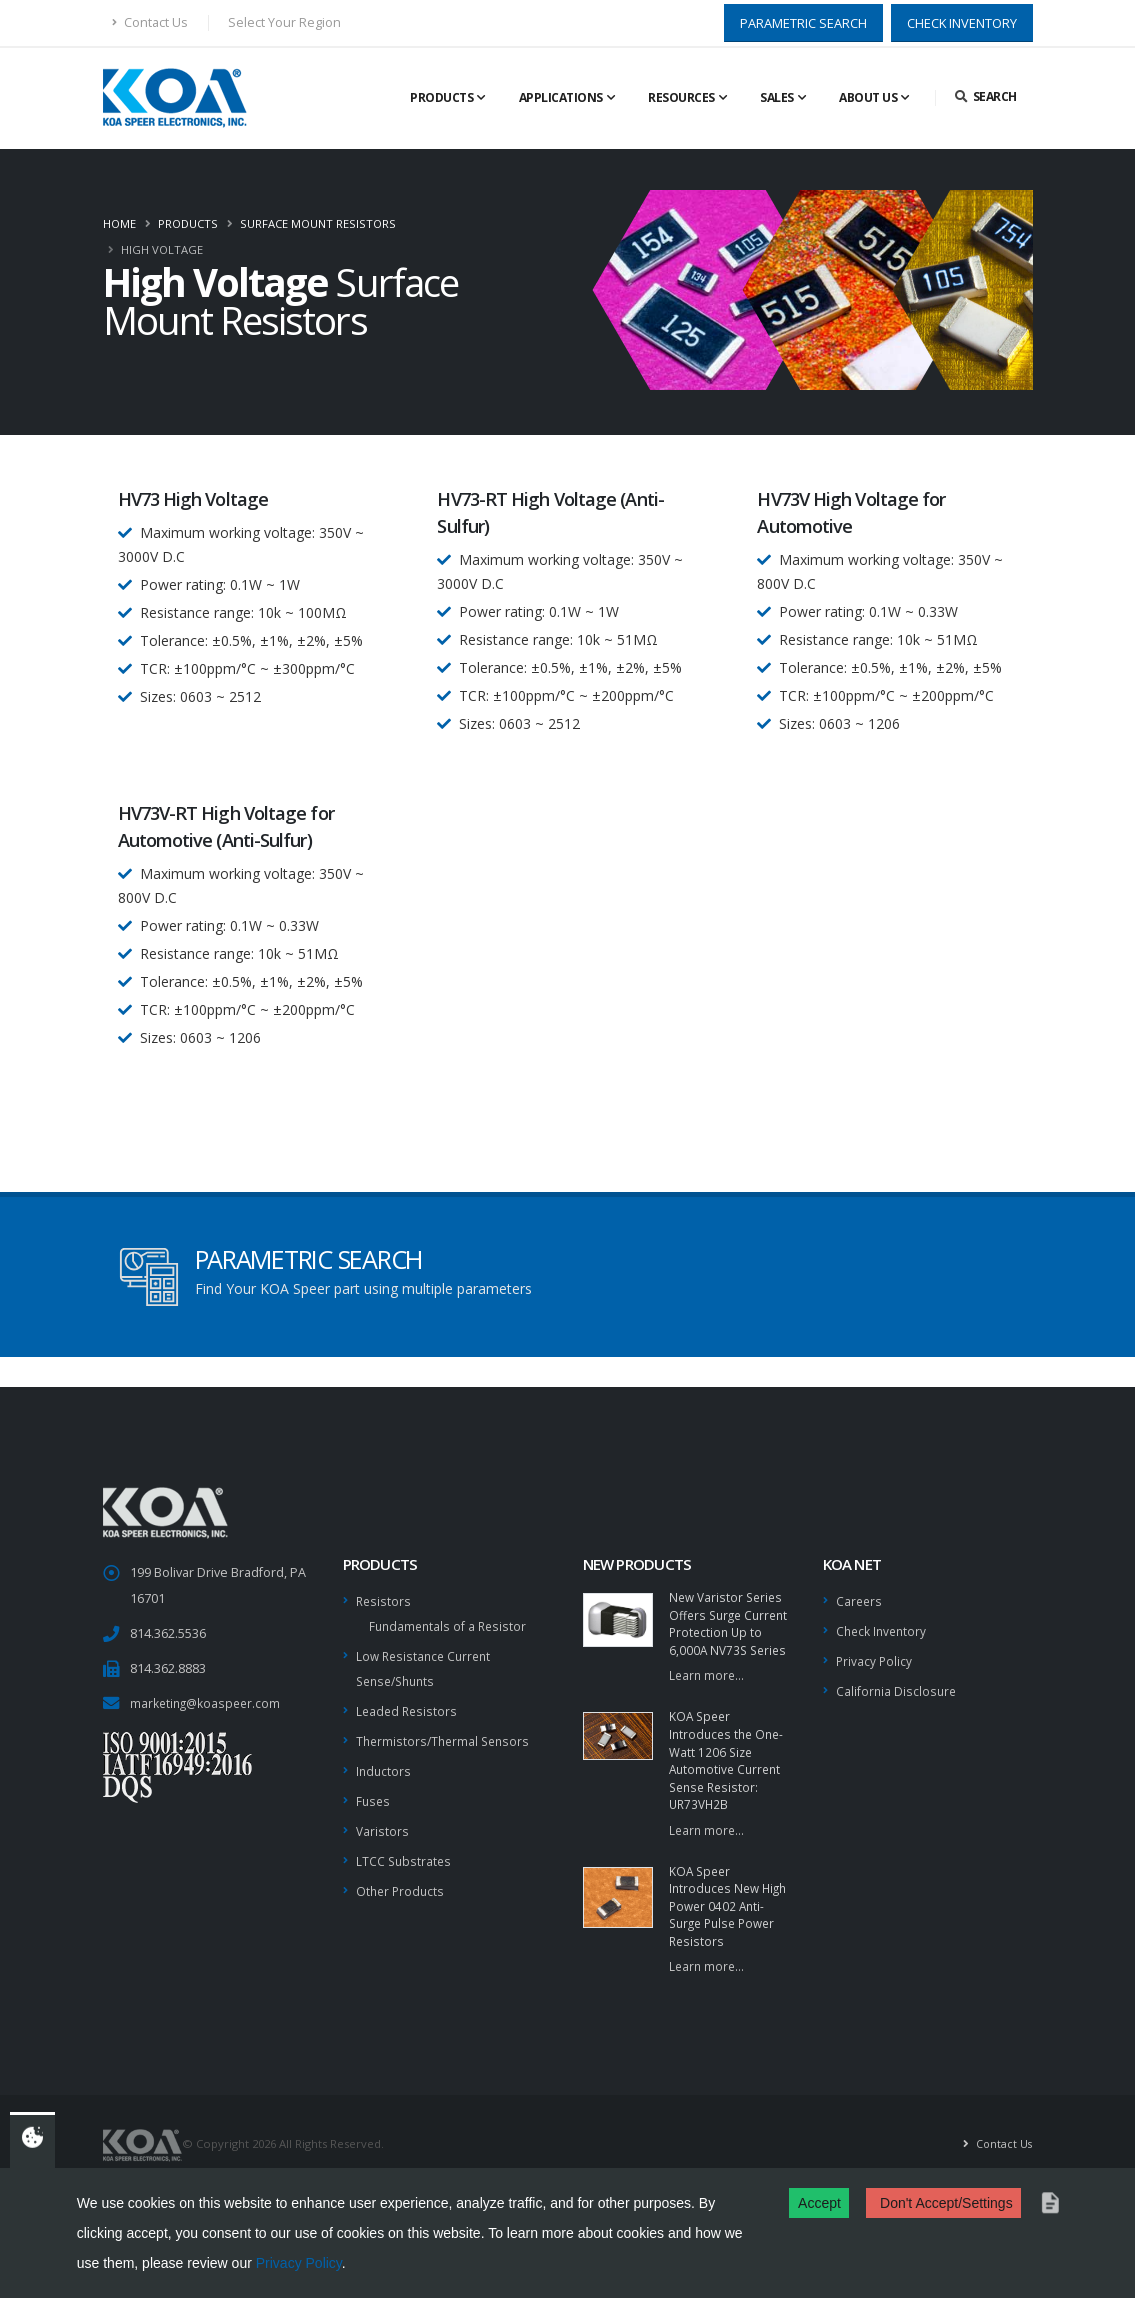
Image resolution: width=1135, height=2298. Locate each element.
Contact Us (150, 22)
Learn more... (708, 1699)
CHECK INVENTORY (962, 23)
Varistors (383, 1822)
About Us (868, 97)
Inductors (384, 1764)
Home (119, 223)
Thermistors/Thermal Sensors (446, 1735)
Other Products (402, 1880)
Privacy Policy (299, 2263)
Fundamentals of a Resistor (450, 1624)
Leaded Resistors (408, 1706)
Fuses (374, 1793)
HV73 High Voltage (193, 499)
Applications (561, 97)
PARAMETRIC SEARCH (803, 23)
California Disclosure (897, 1687)
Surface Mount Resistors (318, 223)
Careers (860, 1600)
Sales (777, 97)
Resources (681, 97)
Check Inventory (883, 1629)
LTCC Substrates (405, 1851)
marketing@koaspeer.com (208, 1702)
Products (441, 97)
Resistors (384, 1600)
